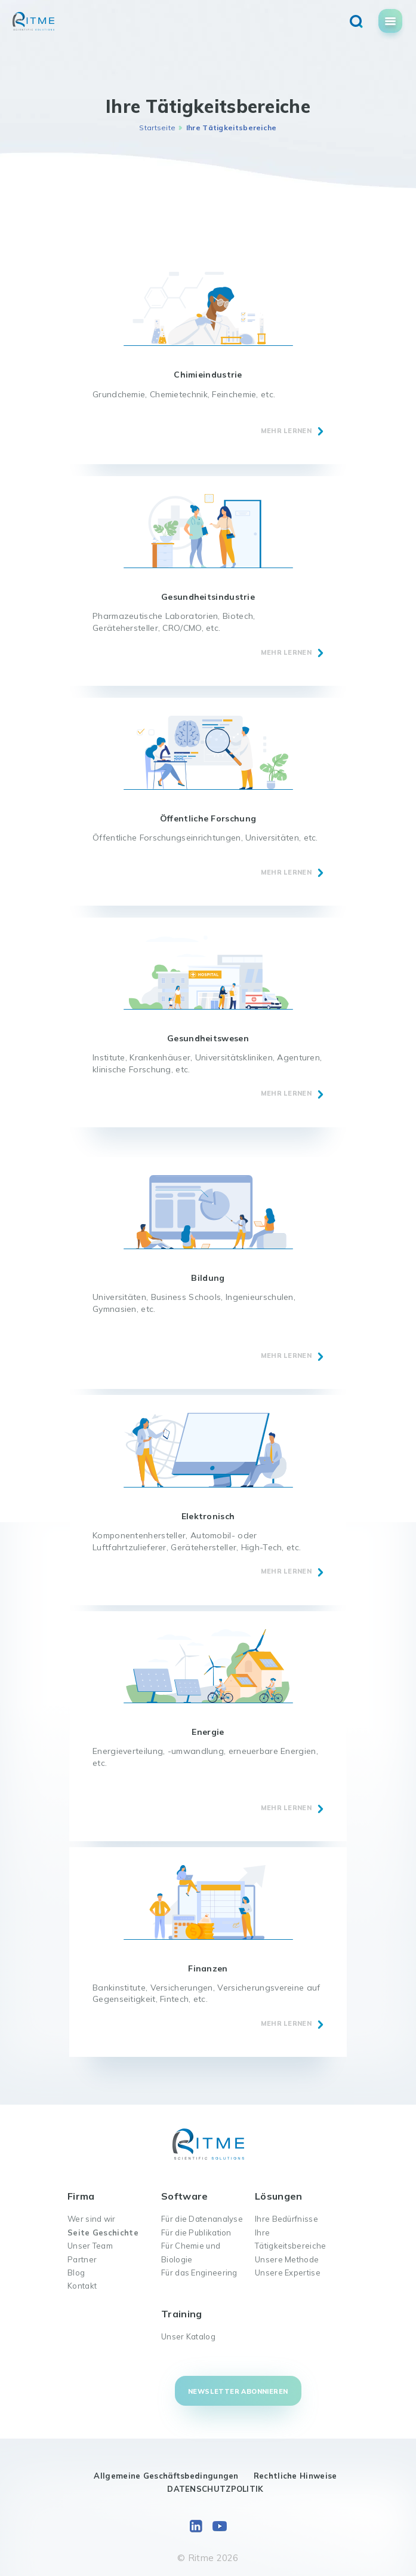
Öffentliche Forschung (208, 818)
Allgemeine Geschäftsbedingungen (166, 2475)
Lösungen (278, 2196)
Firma (81, 2196)
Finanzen (207, 1968)
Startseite (157, 127)
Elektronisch (208, 1516)
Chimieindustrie (208, 374)
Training (181, 2314)
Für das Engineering (199, 2272)
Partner (82, 2259)
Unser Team (90, 2245)
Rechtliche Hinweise (295, 2475)
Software (184, 2196)
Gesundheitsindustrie (208, 596)
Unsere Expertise (288, 2272)
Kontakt (82, 2285)
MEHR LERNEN (286, 431)
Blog (76, 2272)
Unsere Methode (287, 2259)
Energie (208, 1731)
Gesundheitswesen (208, 1038)
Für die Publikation (196, 2232)
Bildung (207, 1277)
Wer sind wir (91, 2219)
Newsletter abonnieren (238, 2391)
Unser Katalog (188, 2336)
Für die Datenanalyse (202, 2219)
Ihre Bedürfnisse (286, 2219)
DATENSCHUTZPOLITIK (215, 2489)
